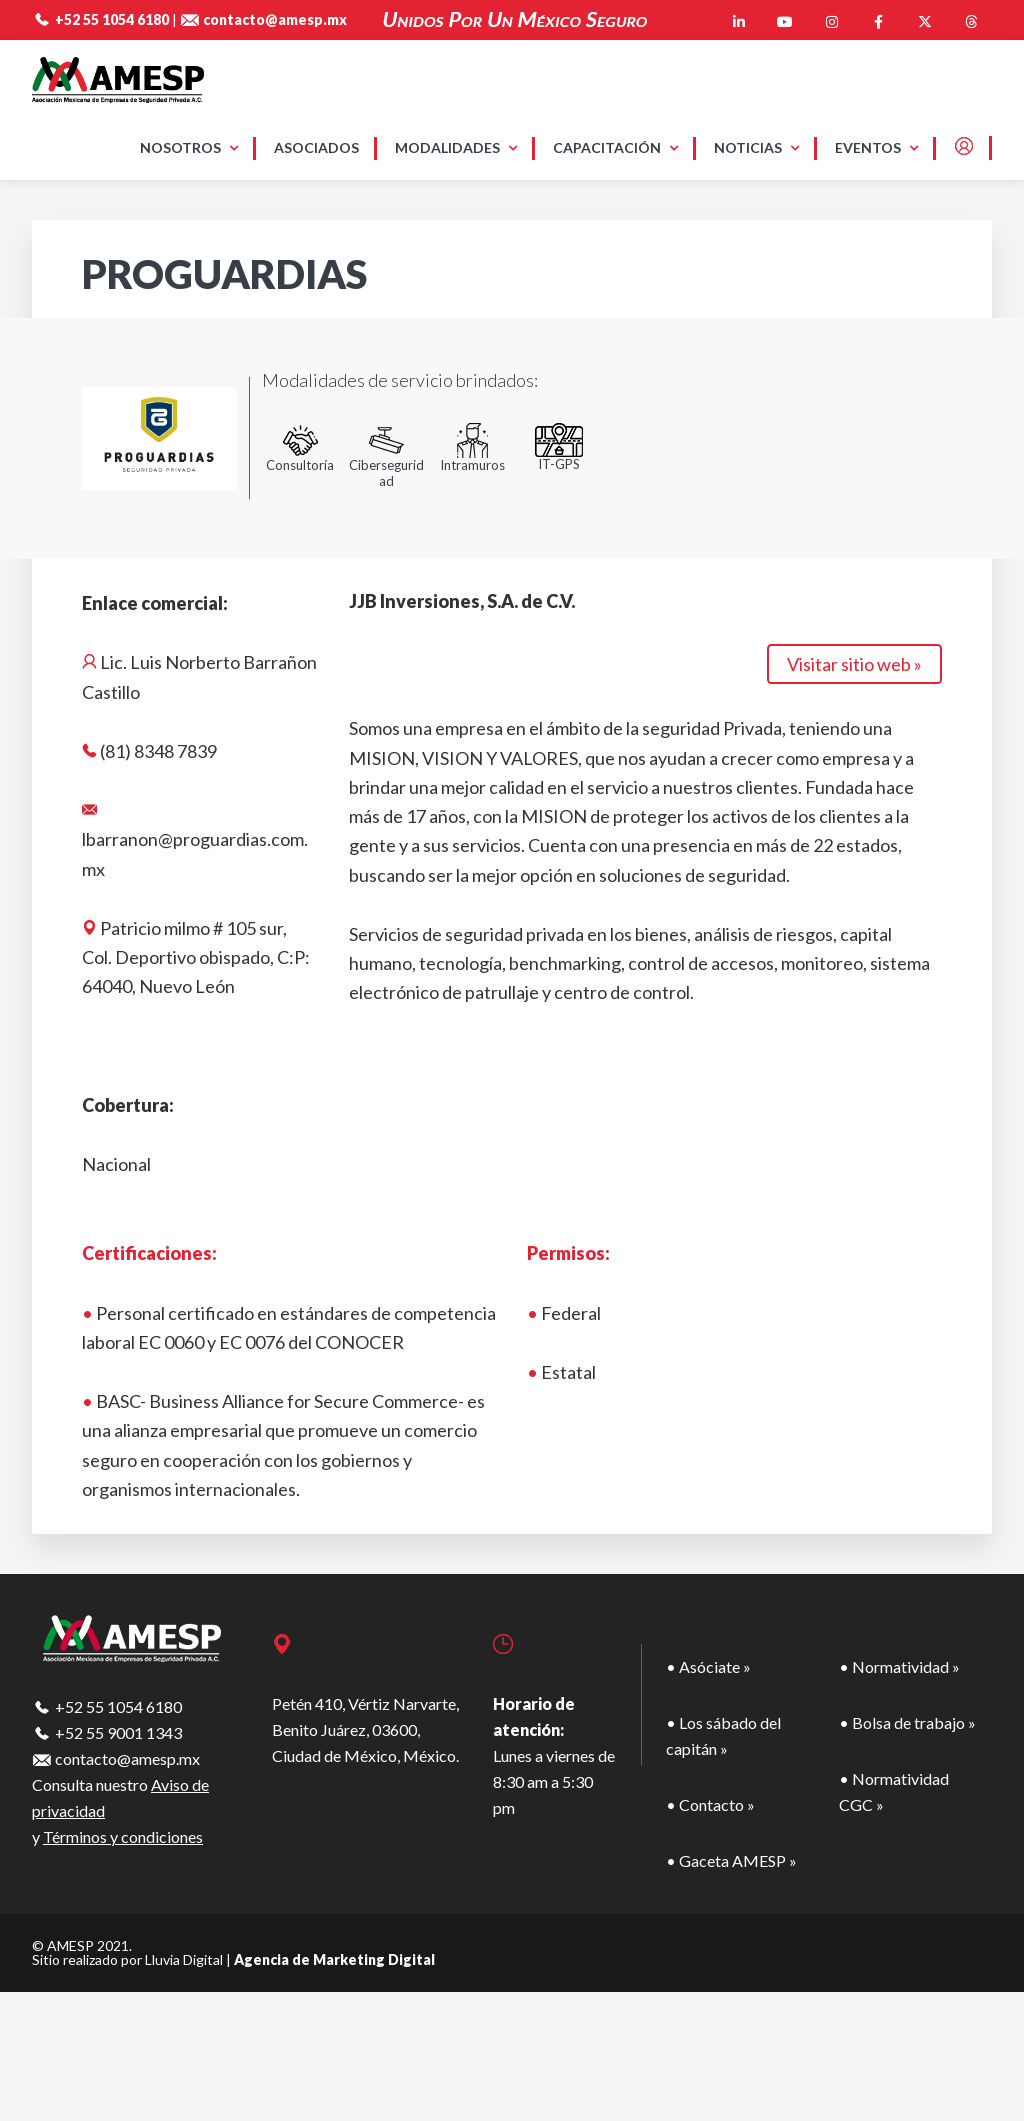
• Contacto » (710, 1804)
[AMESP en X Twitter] (925, 22)
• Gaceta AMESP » (731, 1860)
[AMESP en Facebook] (878, 22)
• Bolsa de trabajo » (907, 1722)
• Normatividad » (899, 1666)
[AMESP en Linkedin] (739, 22)
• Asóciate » (708, 1666)
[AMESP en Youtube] (785, 22)
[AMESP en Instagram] (832, 22)
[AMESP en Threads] (971, 22)
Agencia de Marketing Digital (334, 1959)
